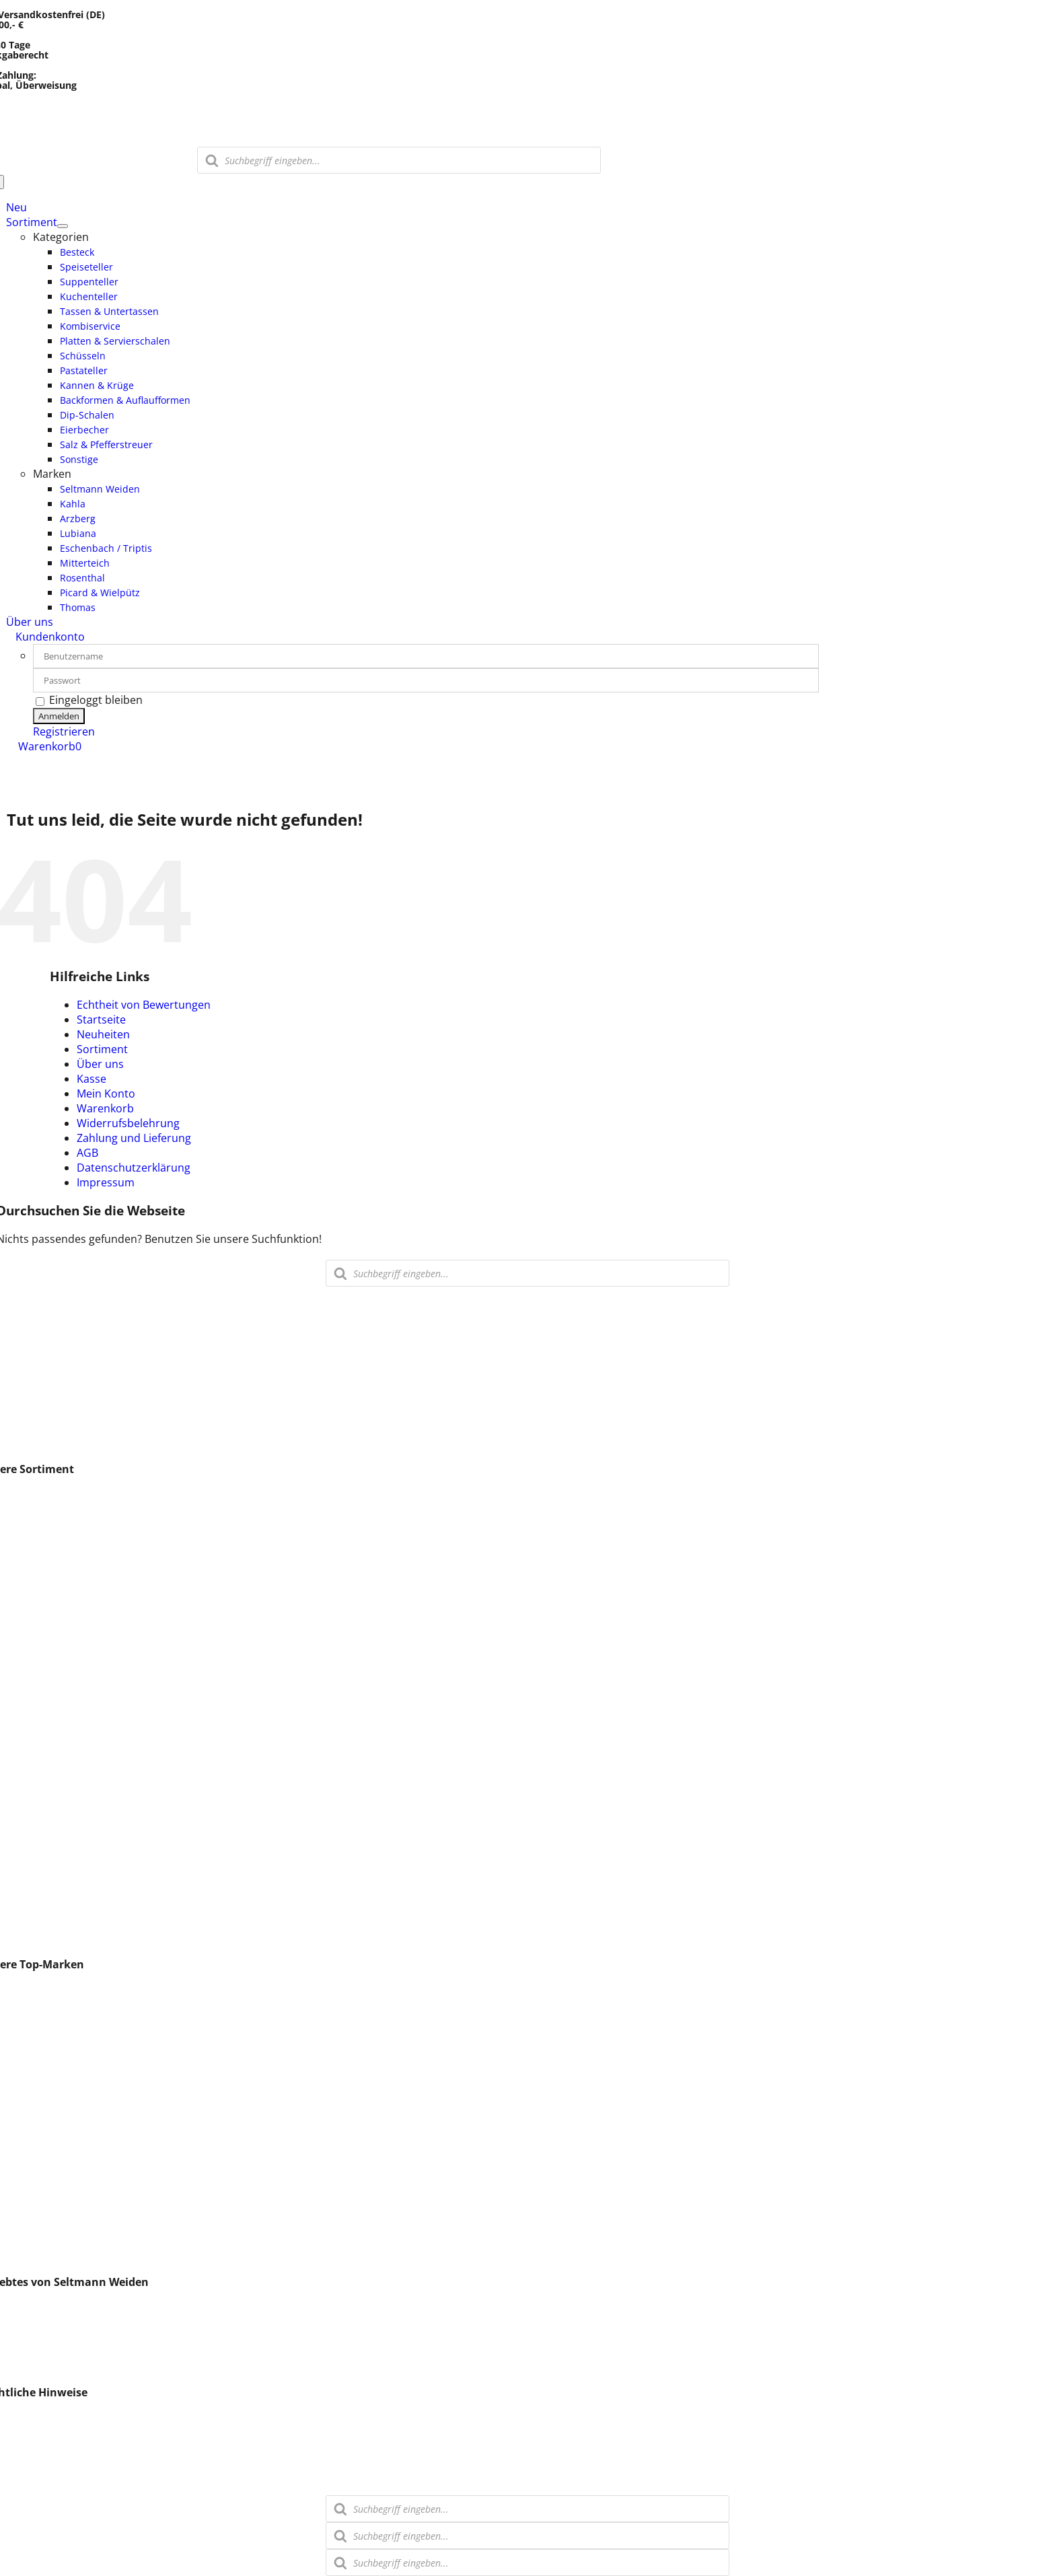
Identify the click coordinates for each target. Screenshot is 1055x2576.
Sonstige (28, 1938)
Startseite (101, 1019)
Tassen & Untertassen (62, 1613)
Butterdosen (38, 1924)
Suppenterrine (43, 1820)
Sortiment (102, 1049)
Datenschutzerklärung (133, 1167)
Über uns (100, 1064)
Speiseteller (35, 1568)
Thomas (26, 2123)
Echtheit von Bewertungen (144, 1004)
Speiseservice (40, 1879)
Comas (23, 2093)
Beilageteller (37, 1746)
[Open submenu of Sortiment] (62, 226)
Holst (19, 2182)
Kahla (20, 2019)
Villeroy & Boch (44, 2226)
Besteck (25, 1539)
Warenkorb (105, 1108)
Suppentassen (42, 1672)
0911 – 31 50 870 (43, 1324)
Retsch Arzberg (44, 2197)
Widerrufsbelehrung (128, 1123)
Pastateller (33, 1761)
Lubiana (26, 2004)
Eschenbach (36, 2078)
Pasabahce (33, 2152)
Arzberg (26, 2049)
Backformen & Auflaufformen (80, 1805)
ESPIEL (22, 2034)
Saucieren (31, 1716)
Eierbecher (33, 1849)
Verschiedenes (43, 2138)
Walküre (27, 2063)
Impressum (106, 1182)
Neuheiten (103, 1034)
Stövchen (29, 1909)
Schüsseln (31, 1731)
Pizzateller (32, 1701)
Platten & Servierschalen (68, 1687)
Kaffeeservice (40, 1657)
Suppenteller (38, 1583)
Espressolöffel (42, 2212)
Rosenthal (31, 2108)
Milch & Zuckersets (54, 1790)
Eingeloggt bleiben (89, 699)
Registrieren (64, 731)
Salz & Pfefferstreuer (59, 1864)
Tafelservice (36, 1894)
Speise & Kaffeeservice (63, 1627)
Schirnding (33, 2241)
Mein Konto (106, 1093)
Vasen (21, 1509)
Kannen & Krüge (47, 1775)
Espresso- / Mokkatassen (69, 1494)
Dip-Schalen (36, 1835)
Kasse (91, 1078)
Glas (17, 1553)
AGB (87, 1152)
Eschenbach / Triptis (57, 2167)
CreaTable (31, 2256)
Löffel (20, 1524)
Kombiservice (40, 1642)
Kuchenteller (38, 1598)
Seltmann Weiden (51, 1989)
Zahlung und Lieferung (134, 1138)
